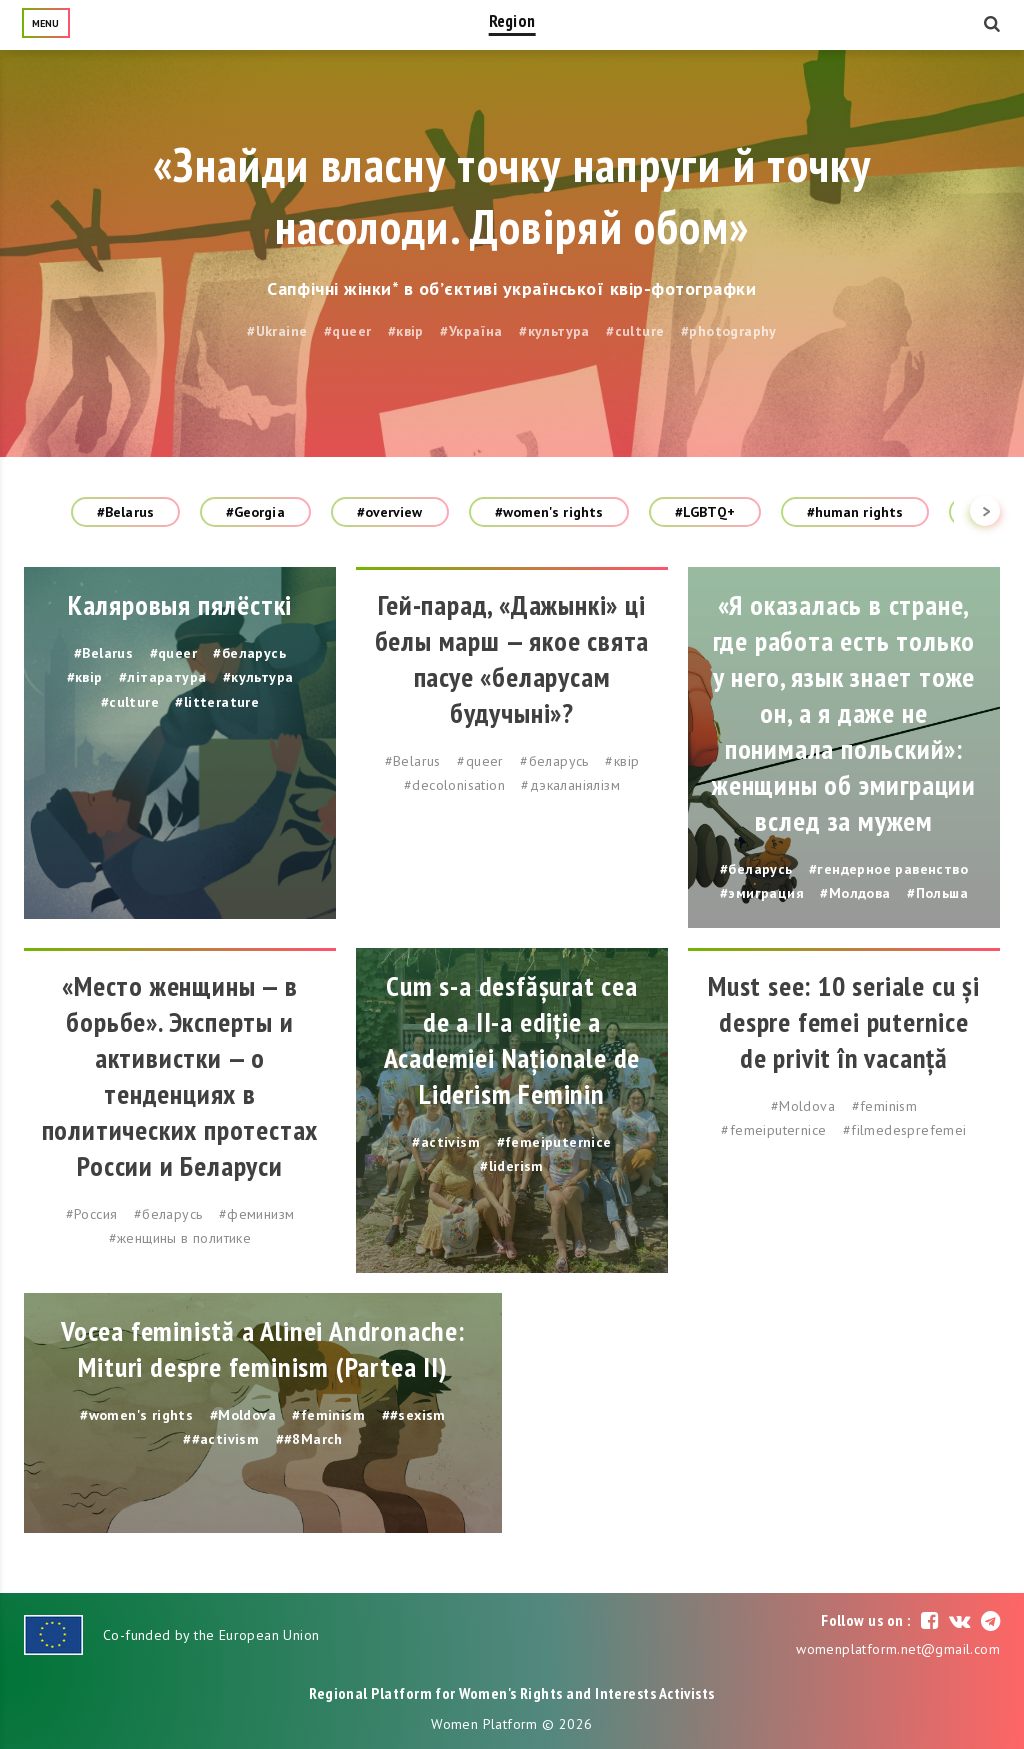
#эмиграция (762, 893)
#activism (446, 1142)
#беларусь (249, 653)
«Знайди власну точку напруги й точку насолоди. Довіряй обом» (512, 195)
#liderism (512, 1166)
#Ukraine (277, 331)
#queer (347, 331)
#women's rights (549, 512)
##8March (309, 1439)
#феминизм (257, 1214)
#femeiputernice (554, 1142)
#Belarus (125, 512)
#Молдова (855, 893)
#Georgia (255, 512)
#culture (635, 331)
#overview (390, 512)
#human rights (855, 512)
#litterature (217, 702)
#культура (554, 331)
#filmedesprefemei (905, 1130)
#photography (729, 331)
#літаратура (162, 677)
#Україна (471, 331)
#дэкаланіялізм (570, 785)
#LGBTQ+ (705, 512)
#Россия (92, 1214)
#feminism (885, 1106)
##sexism (414, 1415)
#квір (406, 331)
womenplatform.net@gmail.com (898, 1649)
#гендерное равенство (888, 869)
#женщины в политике (180, 1238)
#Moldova (803, 1106)
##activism (221, 1439)
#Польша (937, 893)
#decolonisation (454, 785)
